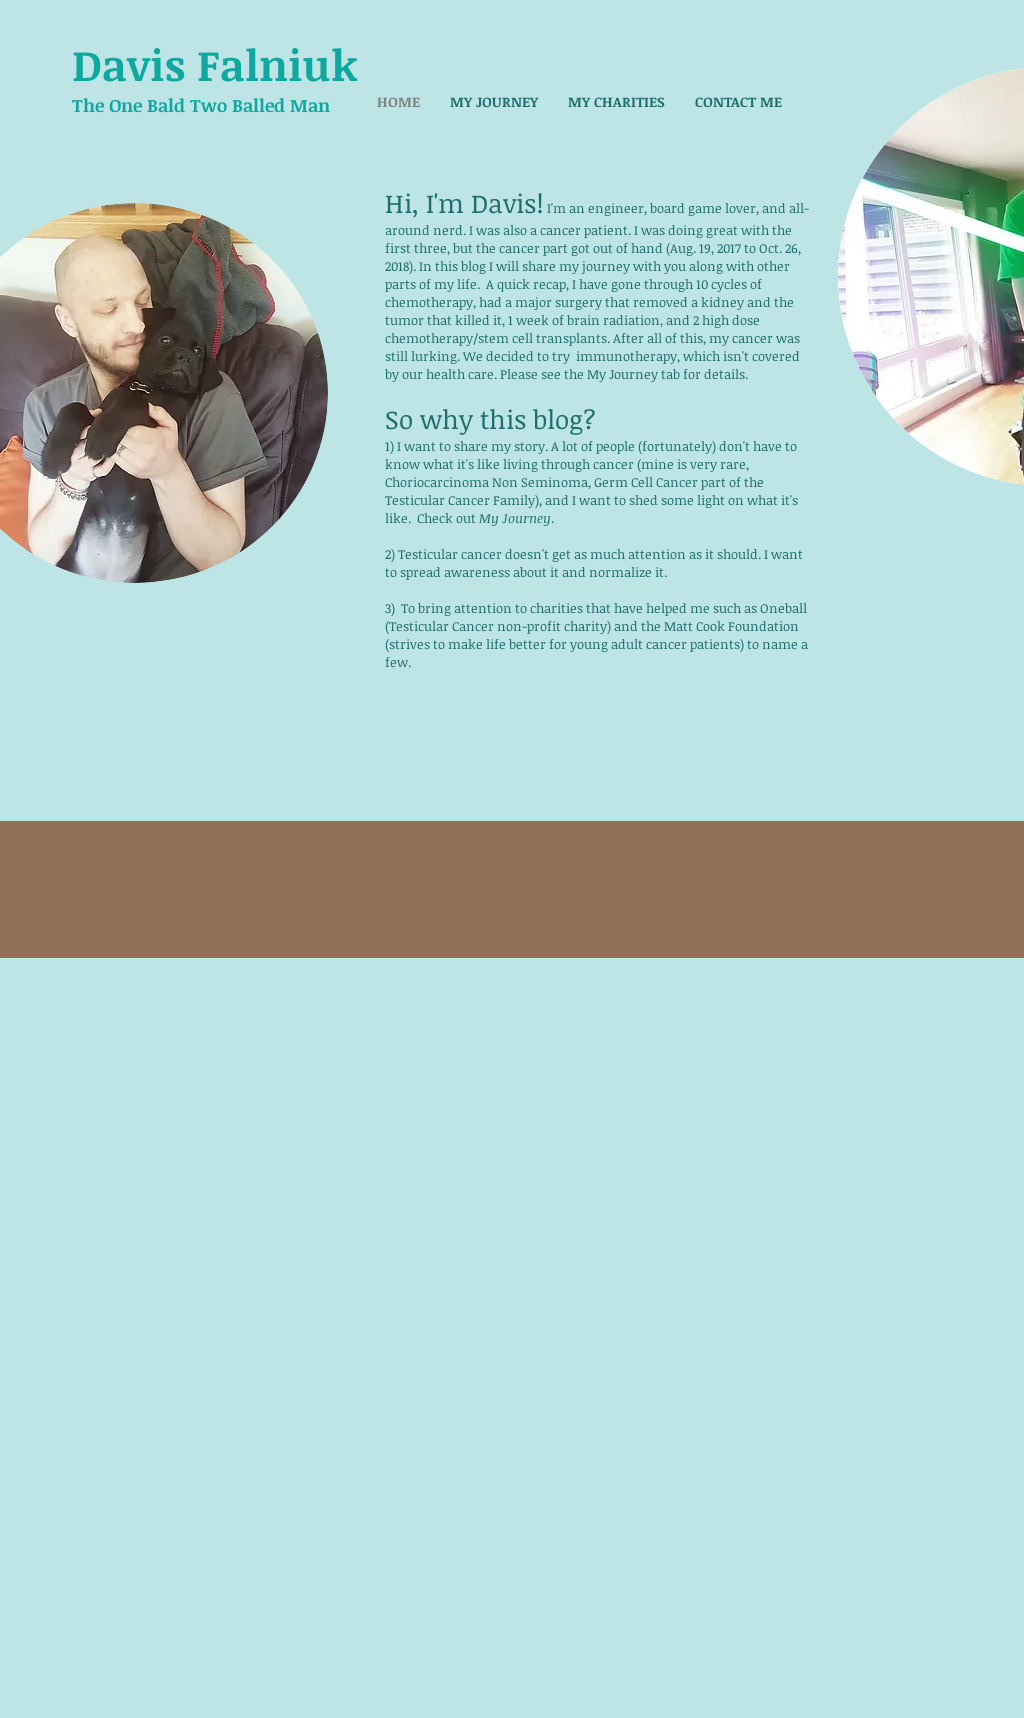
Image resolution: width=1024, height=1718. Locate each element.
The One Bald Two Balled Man (201, 105)
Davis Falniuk (215, 64)
